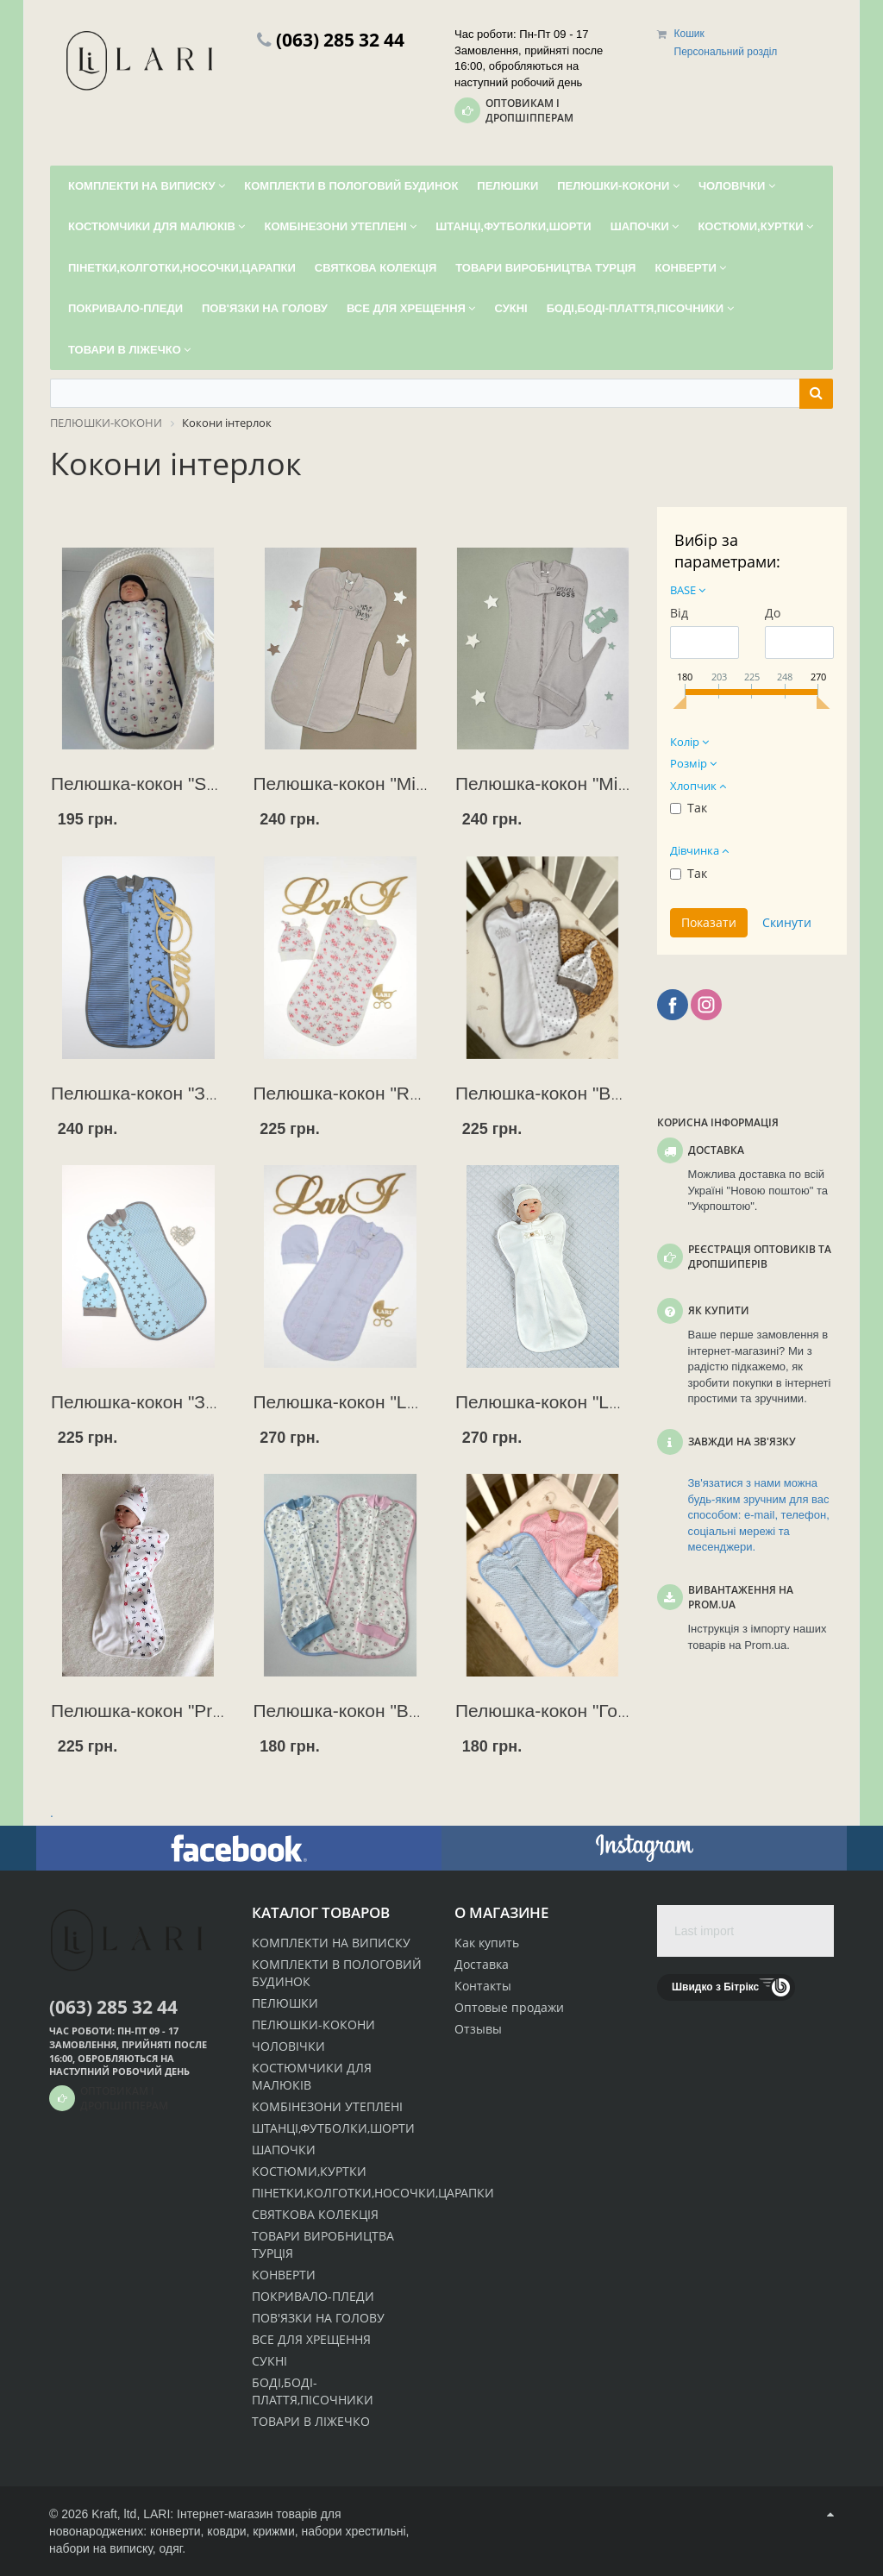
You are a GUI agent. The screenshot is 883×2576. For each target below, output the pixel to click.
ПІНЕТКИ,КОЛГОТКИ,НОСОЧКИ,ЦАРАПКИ (373, 2192)
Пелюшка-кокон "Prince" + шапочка (198, 1710)
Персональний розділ (726, 52)
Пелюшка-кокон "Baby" (349, 1710)
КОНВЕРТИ (284, 2274)
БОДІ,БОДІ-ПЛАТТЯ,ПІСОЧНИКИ (312, 2391)
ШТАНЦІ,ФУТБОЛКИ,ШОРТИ (333, 2128)
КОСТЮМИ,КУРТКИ (309, 2171)
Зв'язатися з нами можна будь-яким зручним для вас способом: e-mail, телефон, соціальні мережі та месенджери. (759, 1514)
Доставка (481, 1964)
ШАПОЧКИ (284, 2149)
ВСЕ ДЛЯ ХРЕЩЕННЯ (311, 2339)
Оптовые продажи (509, 2007)
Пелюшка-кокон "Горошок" (566, 1710)
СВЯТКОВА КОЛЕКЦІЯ (315, 2214)
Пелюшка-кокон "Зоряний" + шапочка (207, 1402)
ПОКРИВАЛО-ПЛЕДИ (313, 2296)
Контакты (482, 1985)
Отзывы (478, 2029)
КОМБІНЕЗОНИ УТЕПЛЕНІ (327, 2106)
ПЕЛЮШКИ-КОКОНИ (313, 2024)
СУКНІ (269, 2361)
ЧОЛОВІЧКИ (288, 2046)
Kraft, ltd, (115, 2514)
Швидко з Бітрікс (715, 1987)
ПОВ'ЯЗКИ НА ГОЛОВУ (318, 2318)
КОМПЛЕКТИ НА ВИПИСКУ (331, 1942)
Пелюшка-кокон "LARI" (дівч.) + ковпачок (424, 1402)
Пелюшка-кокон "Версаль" (566, 1093)
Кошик (689, 34)
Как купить (486, 1942)
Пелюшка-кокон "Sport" (147, 783)
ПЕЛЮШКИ (285, 2003)
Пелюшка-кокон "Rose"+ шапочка (393, 1093)
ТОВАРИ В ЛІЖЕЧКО (311, 2421)
